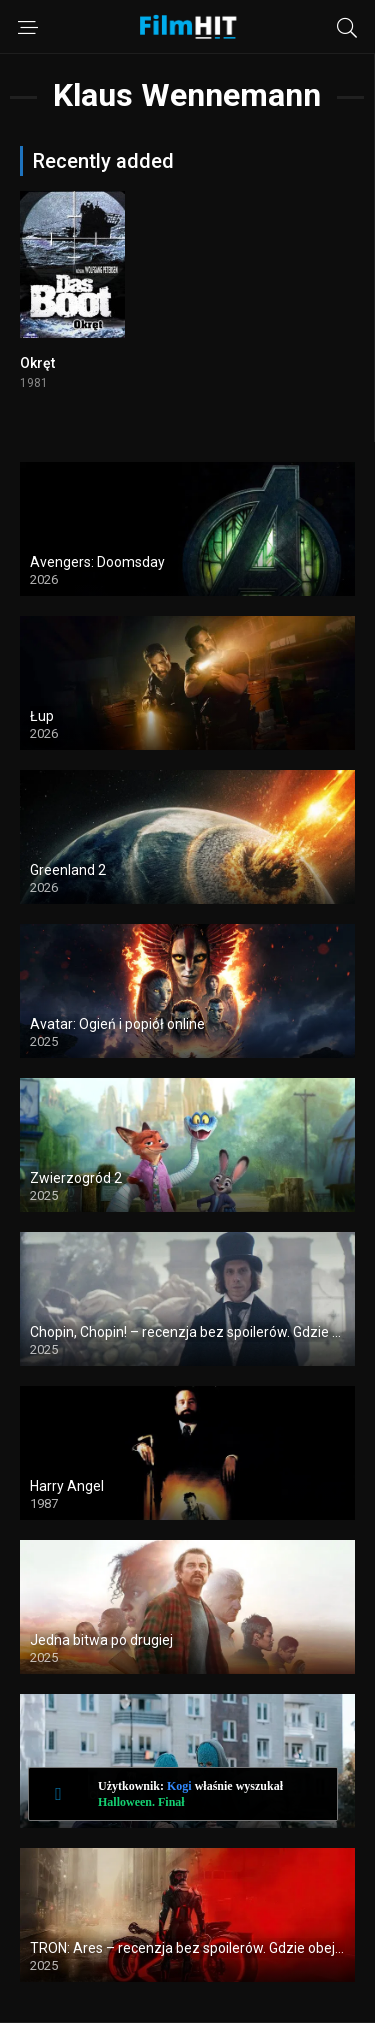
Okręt (37, 363)
